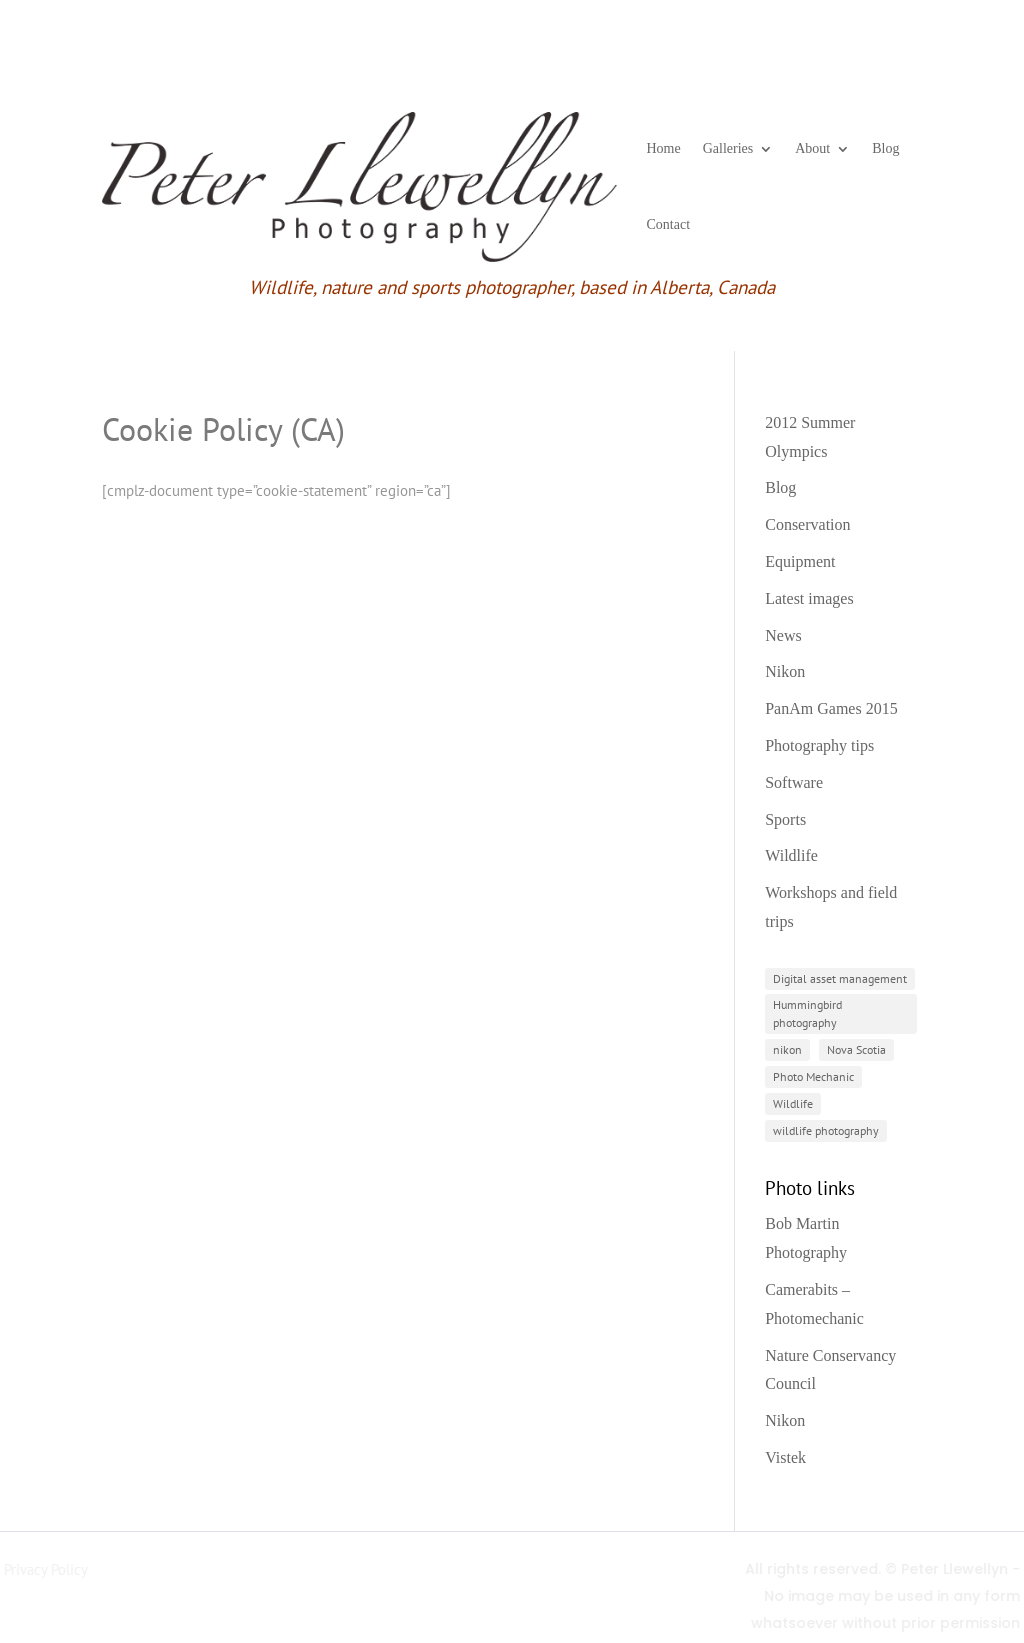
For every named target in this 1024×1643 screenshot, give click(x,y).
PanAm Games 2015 (831, 708)
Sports (785, 819)
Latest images (809, 598)
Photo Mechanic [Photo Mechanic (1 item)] (813, 1076)
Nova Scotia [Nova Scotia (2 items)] (856, 1049)
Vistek (785, 1457)
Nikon (785, 671)
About (812, 148)
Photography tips (819, 745)
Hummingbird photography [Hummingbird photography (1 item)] (807, 1013)
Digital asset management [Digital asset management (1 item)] (840, 978)
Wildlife (791, 855)
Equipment (800, 561)
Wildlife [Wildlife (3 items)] (793, 1103)
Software (794, 782)
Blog (885, 148)
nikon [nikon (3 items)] (787, 1049)
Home (664, 148)
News (783, 635)
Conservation (807, 524)
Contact (669, 224)
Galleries (728, 148)
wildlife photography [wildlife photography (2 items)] (826, 1130)
